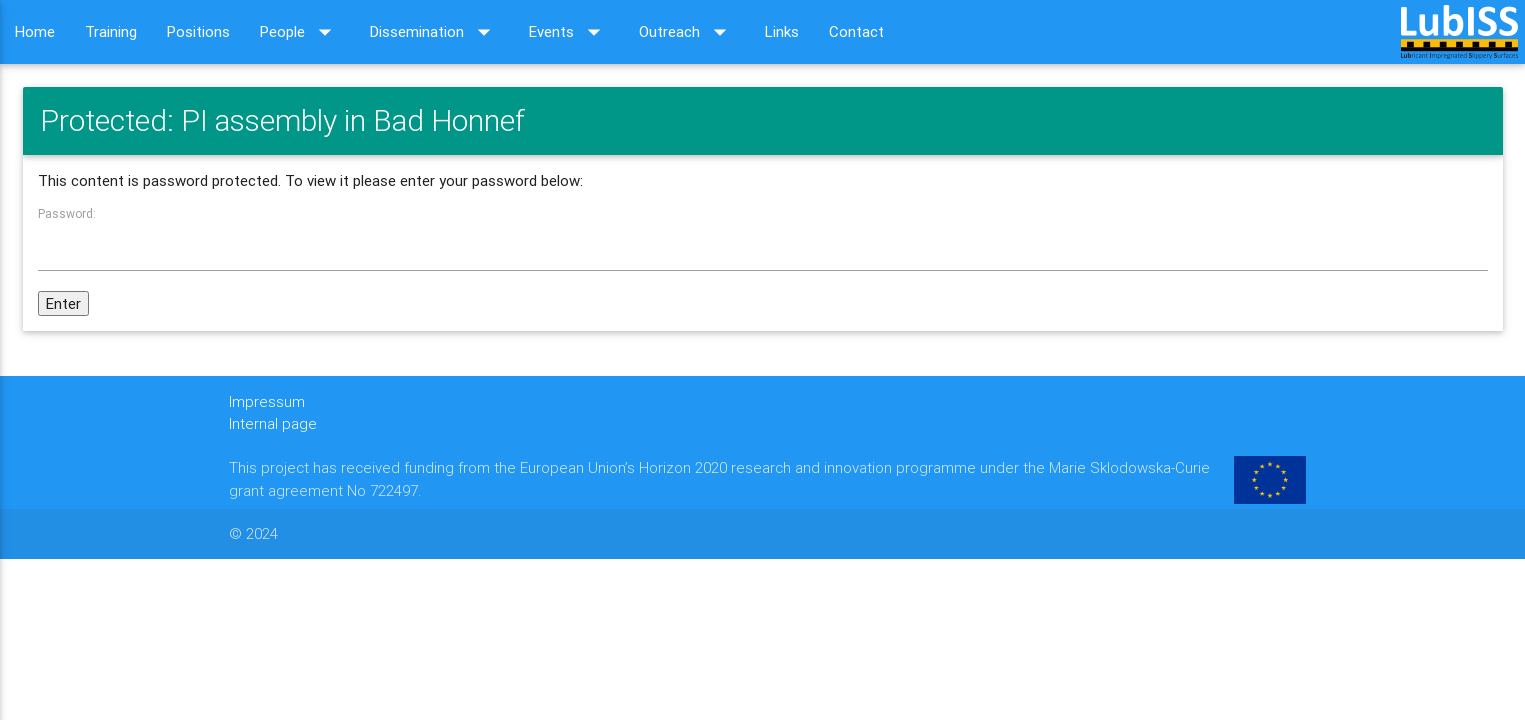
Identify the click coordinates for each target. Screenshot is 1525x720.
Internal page (273, 423)
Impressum (267, 401)
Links (782, 31)
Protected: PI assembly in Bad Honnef (282, 120)
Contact (856, 31)
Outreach (687, 32)
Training (111, 31)
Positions (198, 31)
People (300, 32)
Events (569, 32)
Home (35, 31)
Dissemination (434, 32)
